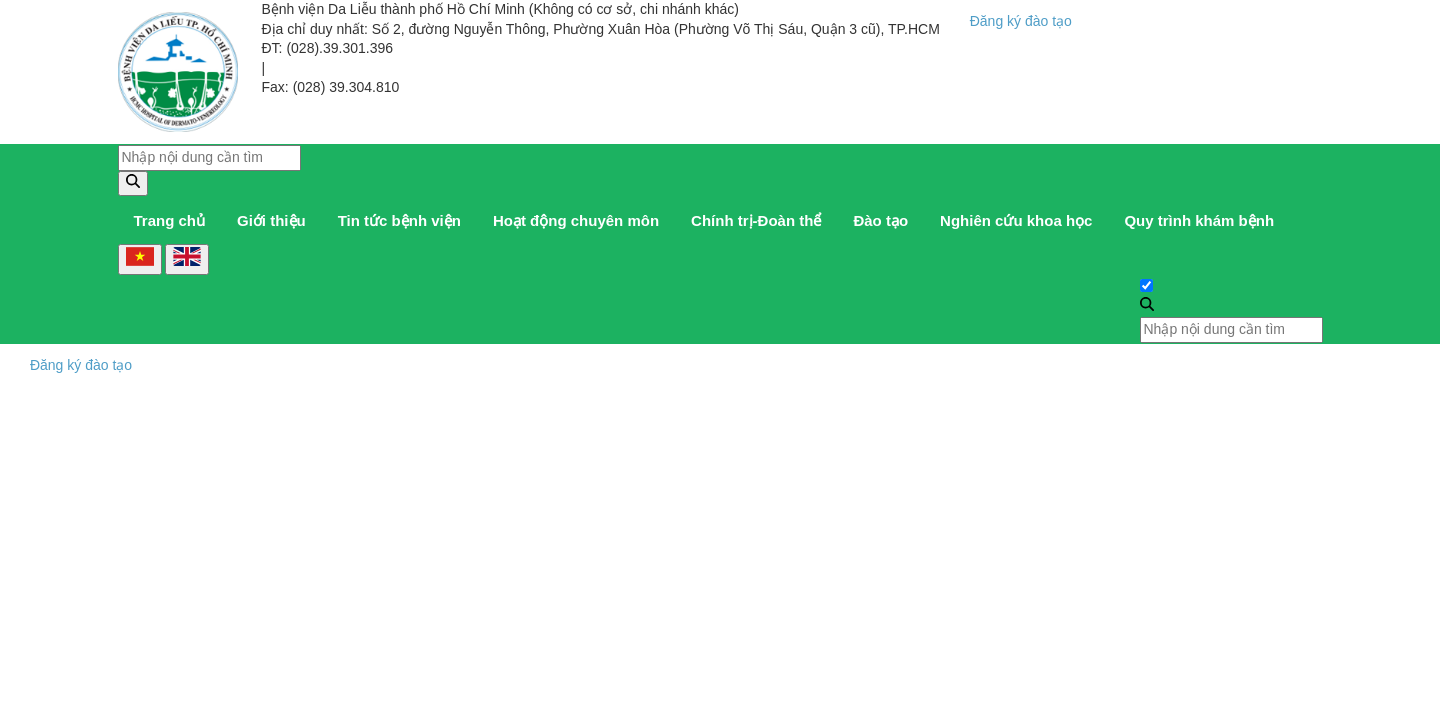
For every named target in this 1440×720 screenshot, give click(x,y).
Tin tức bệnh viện (399, 220)
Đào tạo (880, 220)
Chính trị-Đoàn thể (756, 220)
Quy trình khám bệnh (1199, 220)
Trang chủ (170, 220)
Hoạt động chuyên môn (576, 220)
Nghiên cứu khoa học (1016, 220)
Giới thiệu (271, 220)
